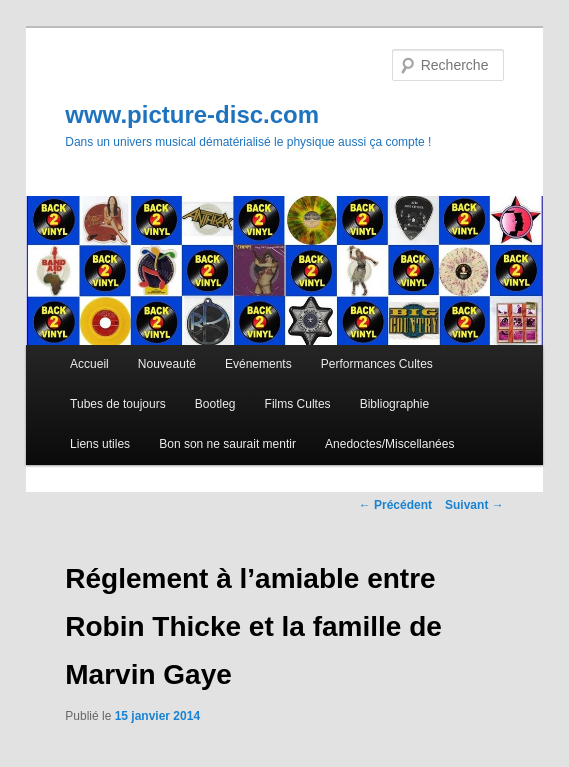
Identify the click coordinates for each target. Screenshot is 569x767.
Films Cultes (298, 404)
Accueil (89, 364)
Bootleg (215, 404)
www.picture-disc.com (192, 114)
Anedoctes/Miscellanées (389, 444)
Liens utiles (100, 444)
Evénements (258, 364)
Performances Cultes (377, 364)
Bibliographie (394, 404)
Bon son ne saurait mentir (227, 444)
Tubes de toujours (118, 404)
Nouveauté (167, 364)
